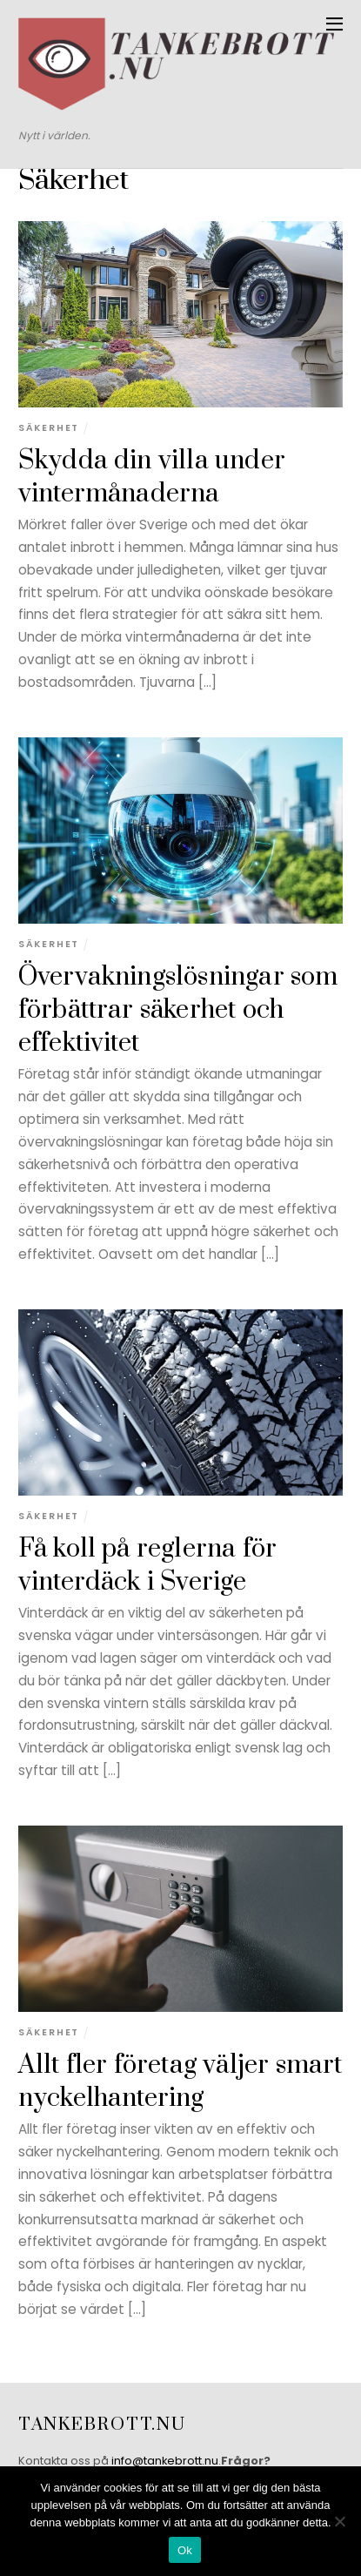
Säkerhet (48, 427)
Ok (184, 2550)
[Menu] (334, 23)
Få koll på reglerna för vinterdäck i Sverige (147, 1565)
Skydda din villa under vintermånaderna (151, 477)
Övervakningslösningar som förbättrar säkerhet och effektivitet (178, 1010)
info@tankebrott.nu (164, 2460)
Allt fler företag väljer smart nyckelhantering (180, 2082)
